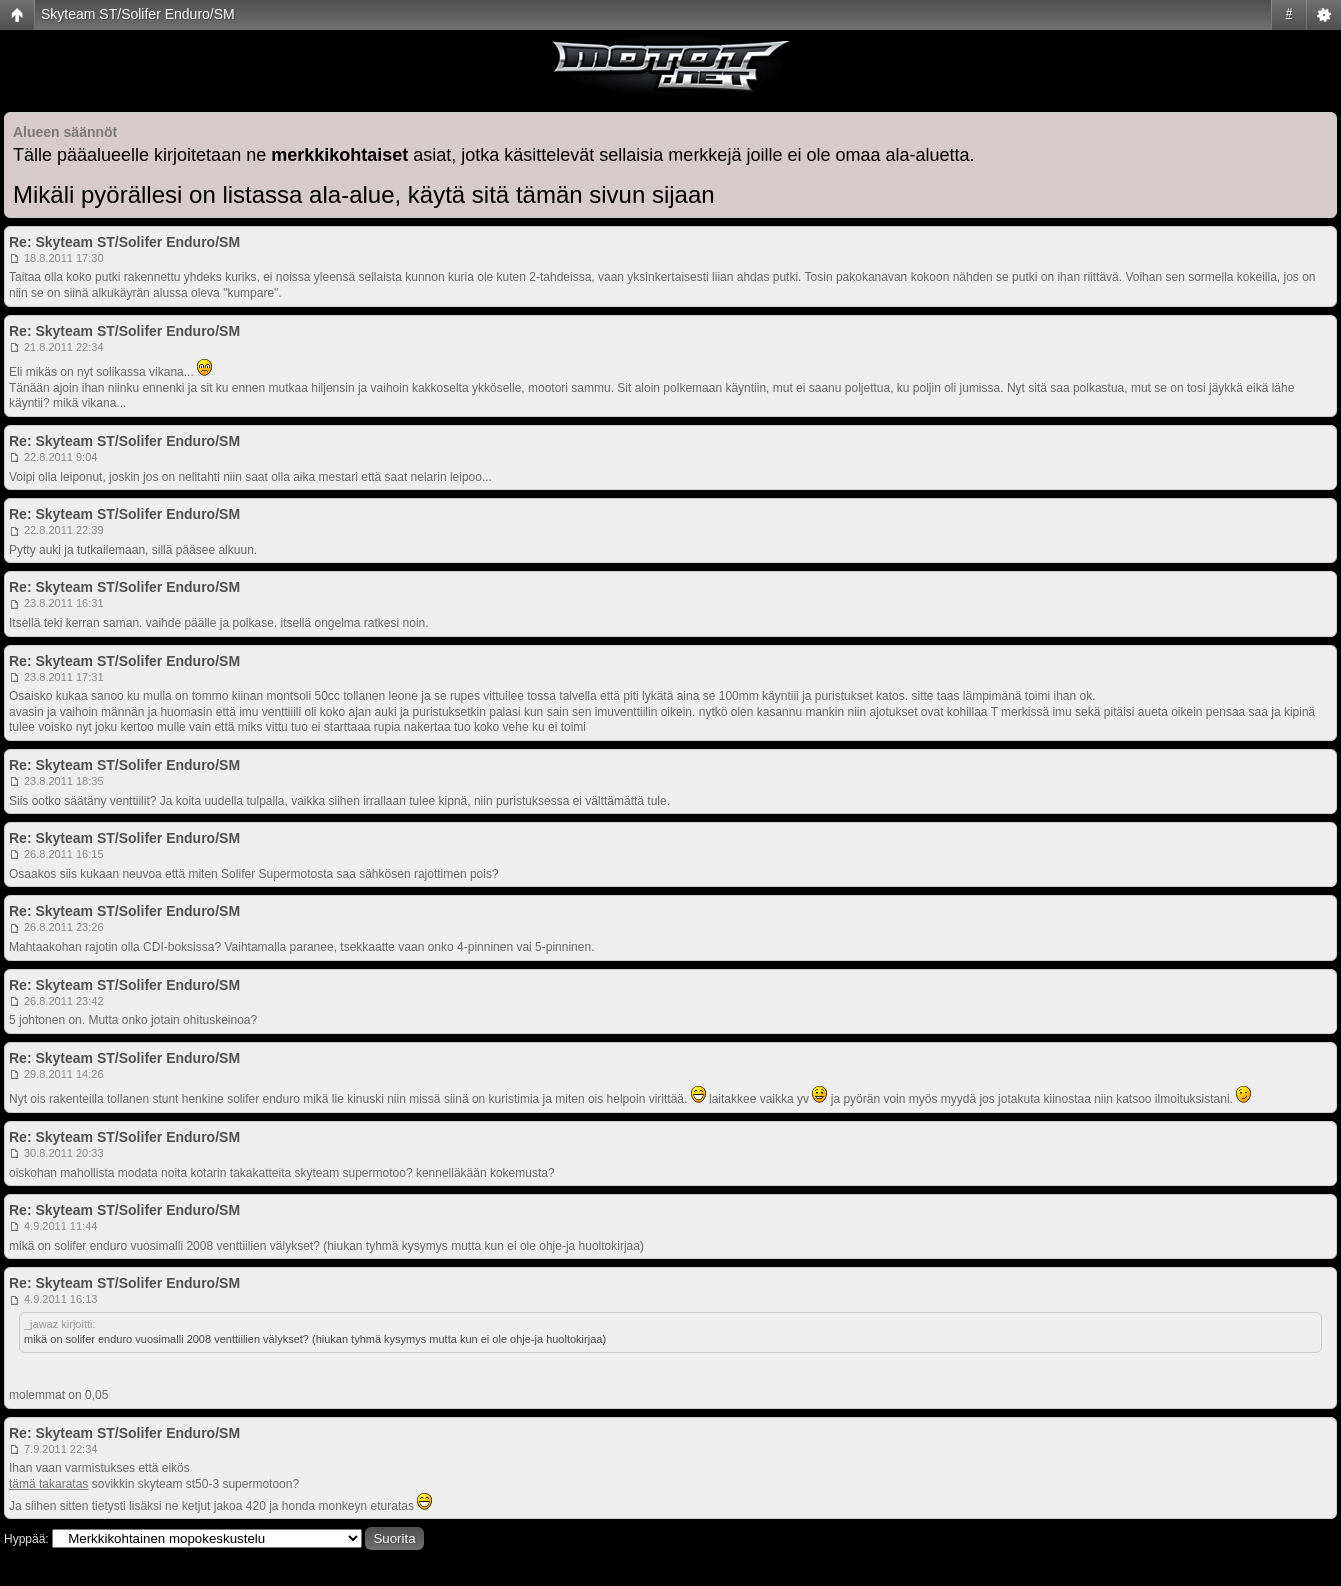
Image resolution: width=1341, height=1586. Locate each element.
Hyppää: (26, 1539)
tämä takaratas (48, 1484)
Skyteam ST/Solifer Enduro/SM (138, 14)
